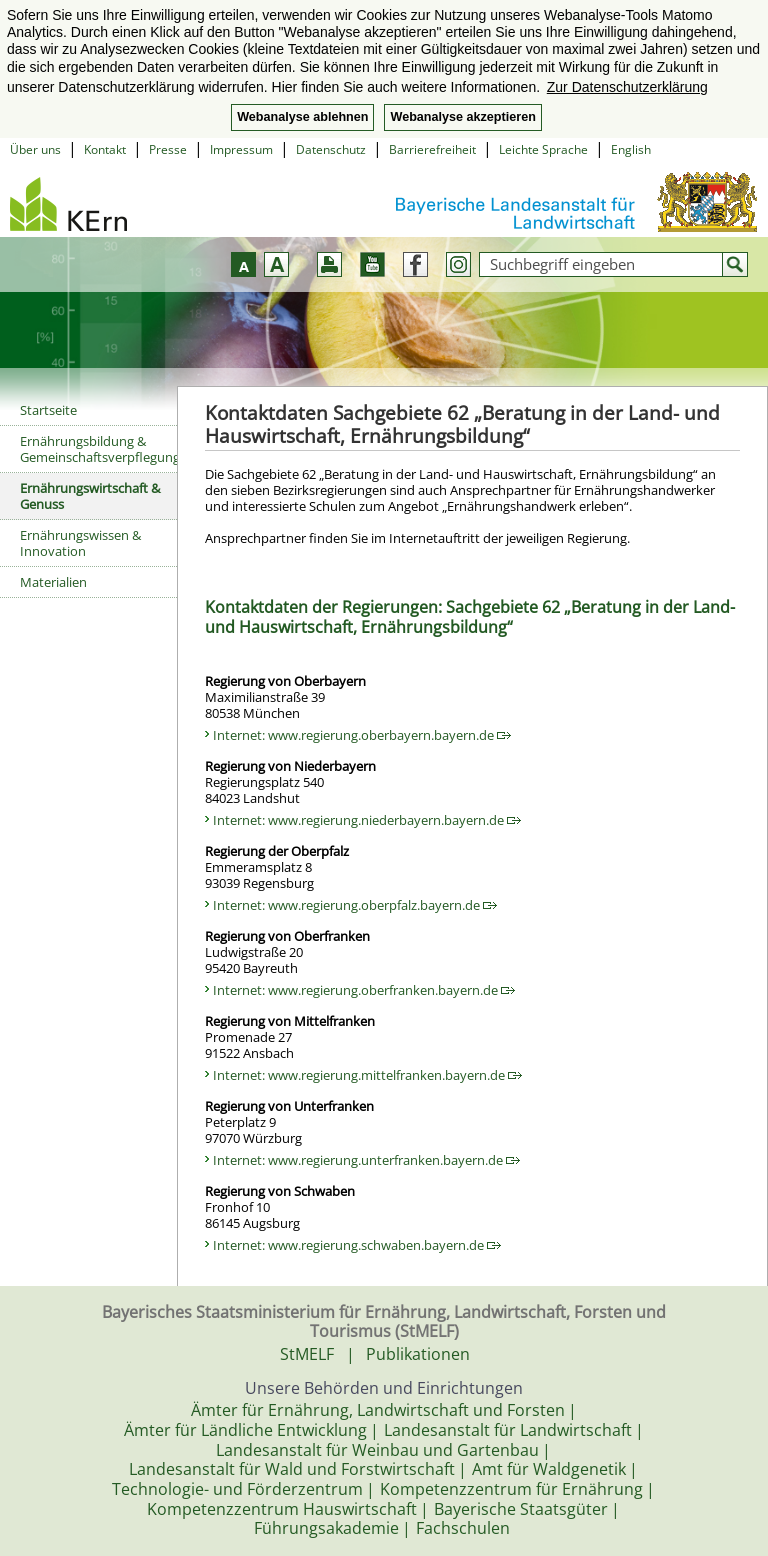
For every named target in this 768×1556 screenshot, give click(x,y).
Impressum (241, 149)
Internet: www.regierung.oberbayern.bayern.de (362, 735)
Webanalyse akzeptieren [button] (462, 117)
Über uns (35, 149)
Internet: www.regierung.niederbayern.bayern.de (367, 820)
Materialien (53, 582)
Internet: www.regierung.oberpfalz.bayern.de (355, 905)
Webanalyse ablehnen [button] (302, 117)
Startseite (48, 410)
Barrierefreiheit (432, 149)
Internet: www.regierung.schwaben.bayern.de (357, 1245)
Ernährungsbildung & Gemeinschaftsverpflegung (98, 449)
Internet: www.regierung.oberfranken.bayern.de (364, 990)
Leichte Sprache (543, 149)
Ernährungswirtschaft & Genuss (90, 496)
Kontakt (105, 149)
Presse (168, 149)
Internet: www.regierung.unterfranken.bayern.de (366, 1160)
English (631, 149)
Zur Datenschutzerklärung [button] (627, 87)
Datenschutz (331, 149)
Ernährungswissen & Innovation (80, 543)
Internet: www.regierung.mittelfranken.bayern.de (367, 1075)
